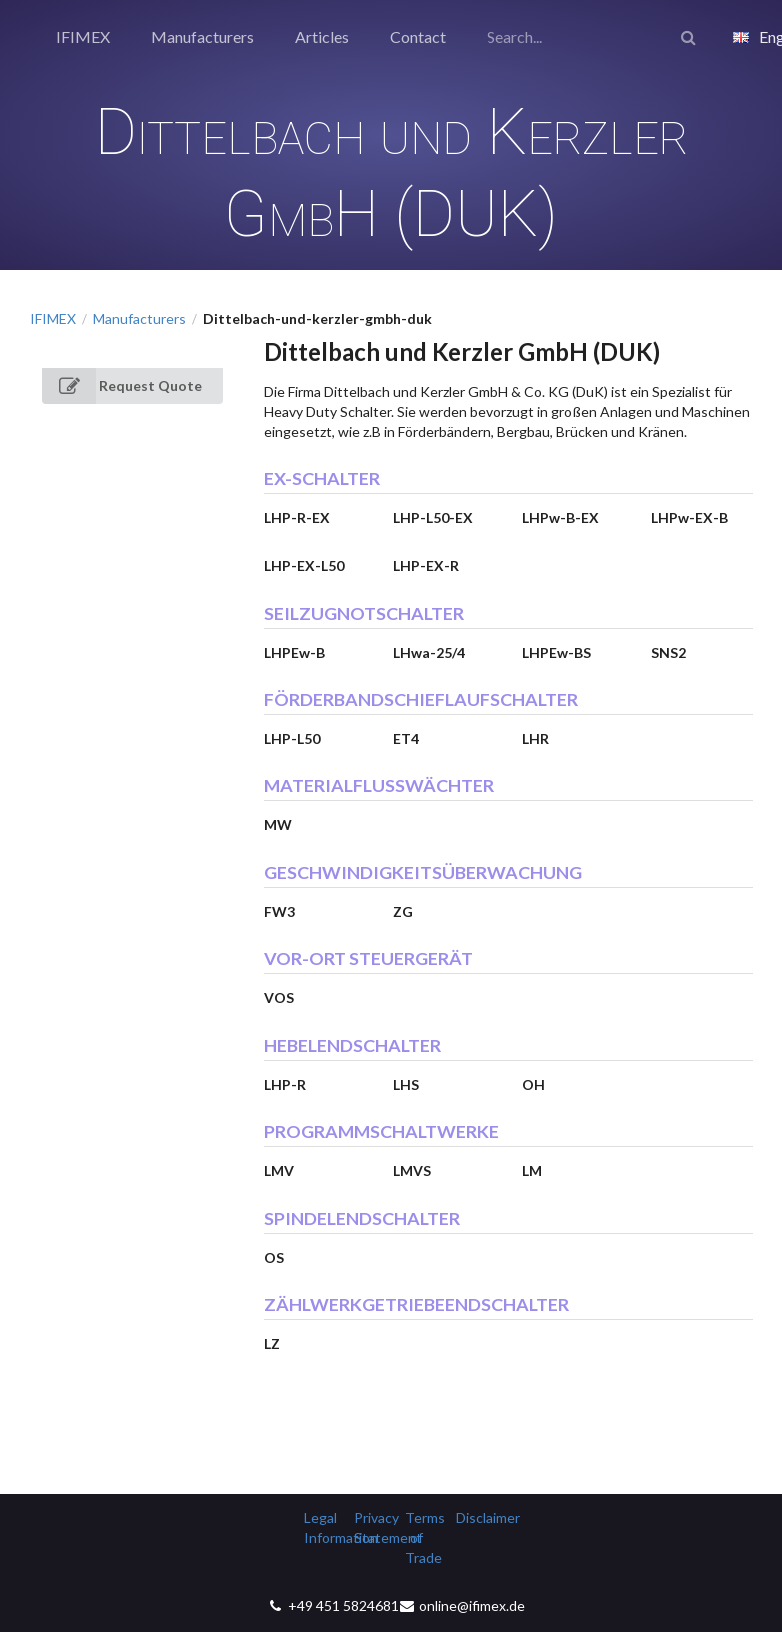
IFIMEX (83, 36)
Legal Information (322, 1527)
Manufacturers (202, 36)
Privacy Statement (372, 1527)
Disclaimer (474, 1517)
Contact (418, 36)
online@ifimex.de (472, 1605)
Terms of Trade (423, 1537)
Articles (322, 36)
